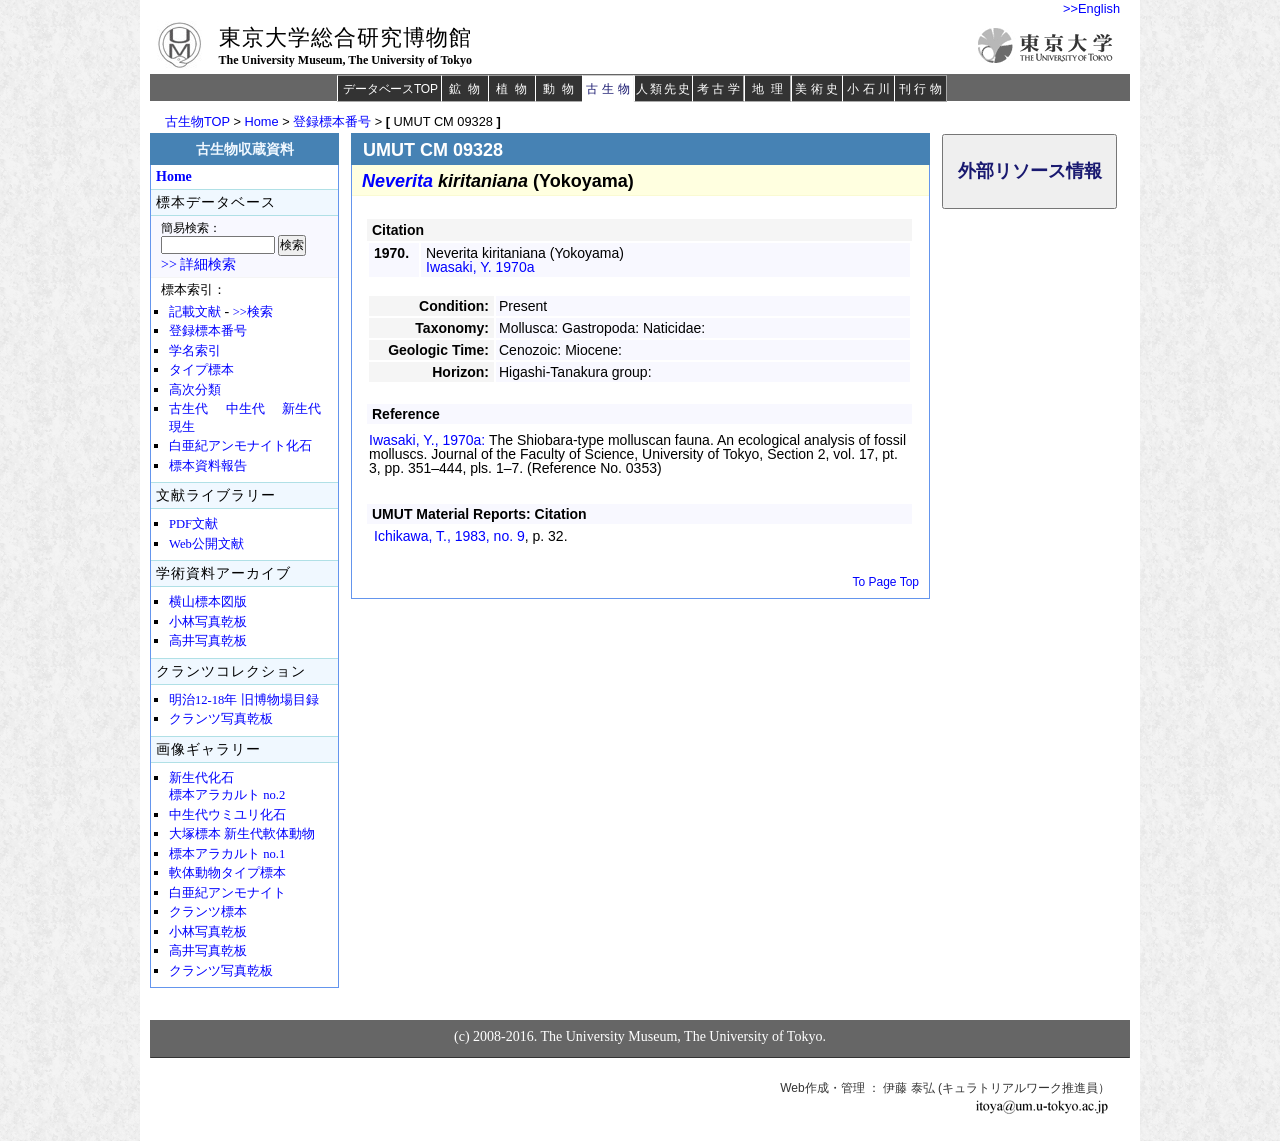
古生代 (188, 409)
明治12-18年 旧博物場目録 (244, 700)
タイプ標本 (201, 370)
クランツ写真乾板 (221, 719)
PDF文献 (193, 524)
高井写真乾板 (208, 641)
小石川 (870, 89)
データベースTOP (390, 89)
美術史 (818, 89)
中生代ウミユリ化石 (227, 815)
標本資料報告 (208, 466)
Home (261, 121)
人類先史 (663, 89)
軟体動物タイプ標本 (227, 873)
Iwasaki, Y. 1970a (480, 267)
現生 (182, 427)
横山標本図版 (208, 602)
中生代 (245, 409)
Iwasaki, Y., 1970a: (429, 440)
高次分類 (195, 390)
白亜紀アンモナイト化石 (240, 446)
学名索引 (195, 351)
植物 (515, 89)
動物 (562, 89)
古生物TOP (197, 121)
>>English (1091, 8)
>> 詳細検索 (198, 264)
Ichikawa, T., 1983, (449, 536)
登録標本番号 (332, 121)
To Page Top (886, 582)
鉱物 (468, 89)
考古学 (720, 89)
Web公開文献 (206, 544)
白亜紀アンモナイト (227, 893)
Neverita (397, 181)
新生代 (301, 409)
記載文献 (195, 312)
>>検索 (253, 312)
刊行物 (922, 89)
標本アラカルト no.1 (227, 854)
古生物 (609, 89)
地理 (771, 89)
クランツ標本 (208, 912)
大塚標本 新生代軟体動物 (242, 834)
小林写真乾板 (208, 622)
